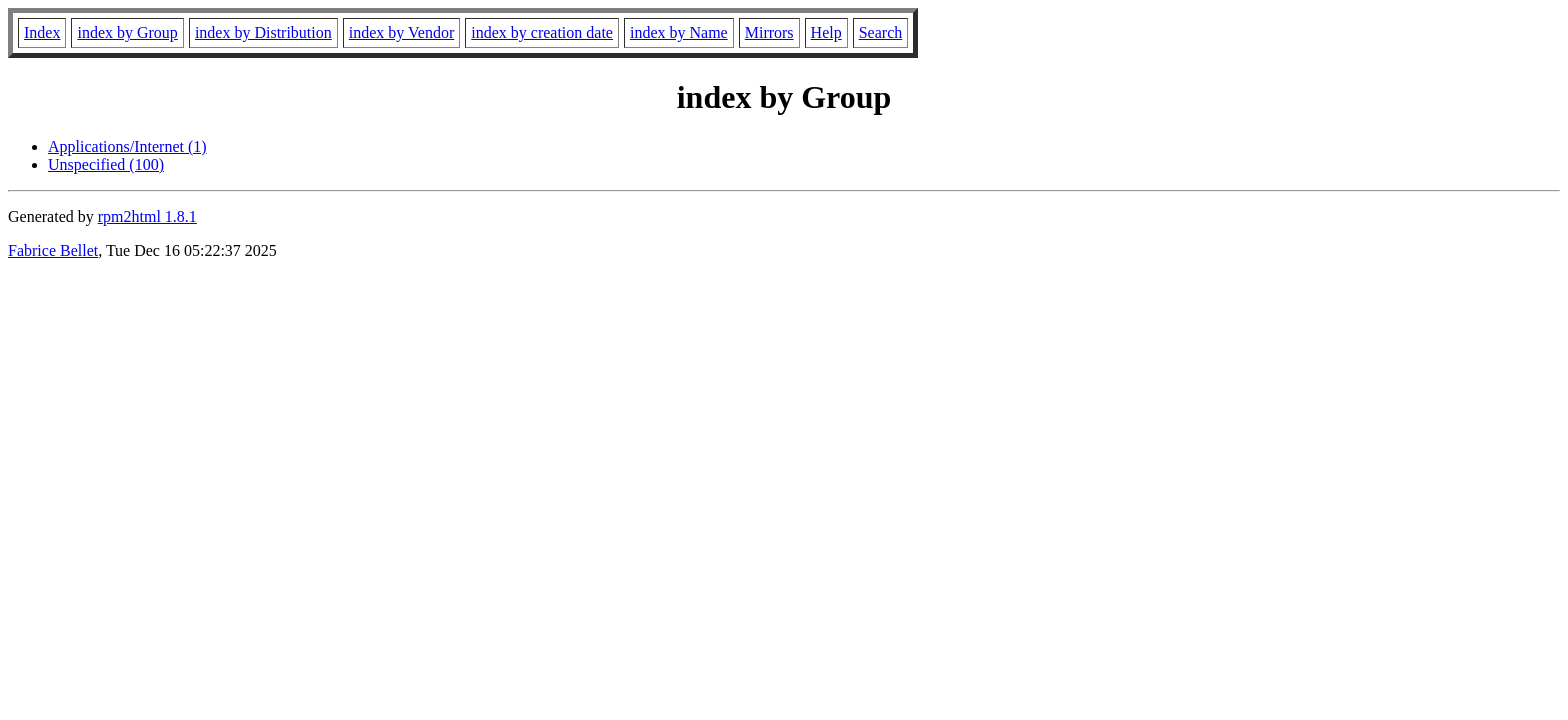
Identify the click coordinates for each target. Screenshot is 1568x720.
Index (42, 32)
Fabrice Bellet (53, 250)
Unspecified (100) (106, 164)
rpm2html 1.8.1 (147, 216)
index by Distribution (263, 32)
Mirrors (769, 32)
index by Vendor (401, 32)
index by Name (679, 32)
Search (881, 32)
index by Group (127, 32)
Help (826, 32)
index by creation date (542, 32)
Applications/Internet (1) (127, 146)
